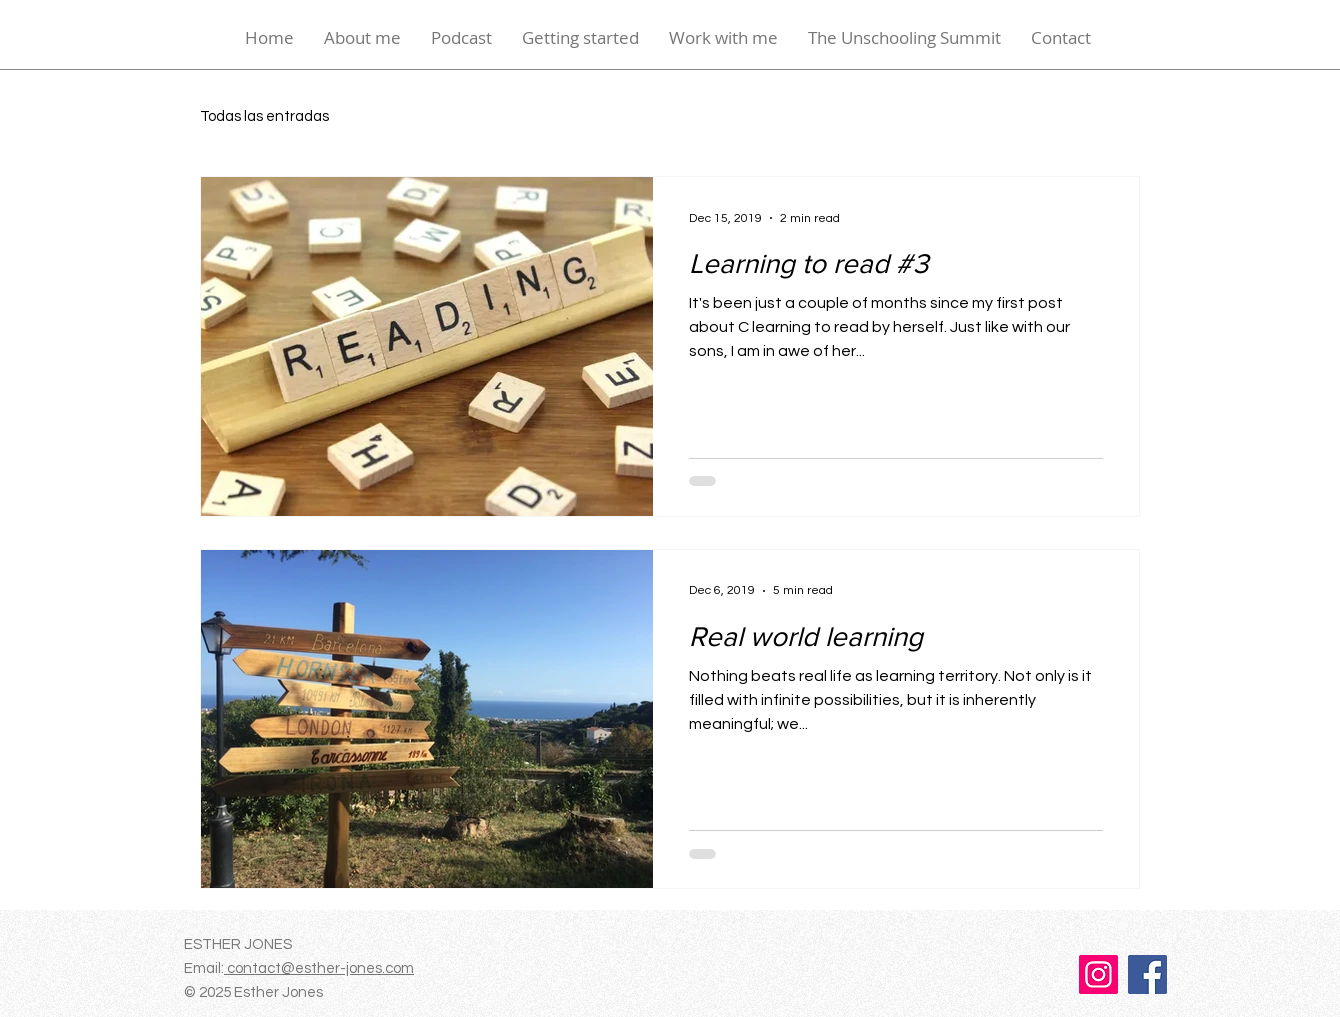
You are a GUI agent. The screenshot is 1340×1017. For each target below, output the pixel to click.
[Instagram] (1098, 974)
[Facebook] (1147, 974)
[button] (580, 38)
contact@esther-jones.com (319, 968)
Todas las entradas (264, 116)
